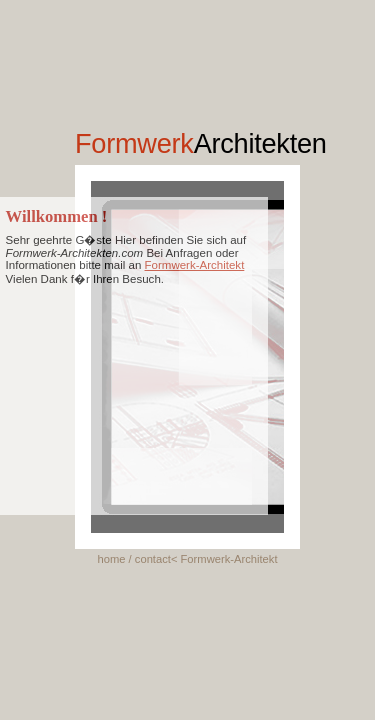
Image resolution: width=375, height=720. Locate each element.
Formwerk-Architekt (195, 265)
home (111, 559)
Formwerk (201, 143)
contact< (158, 559)
